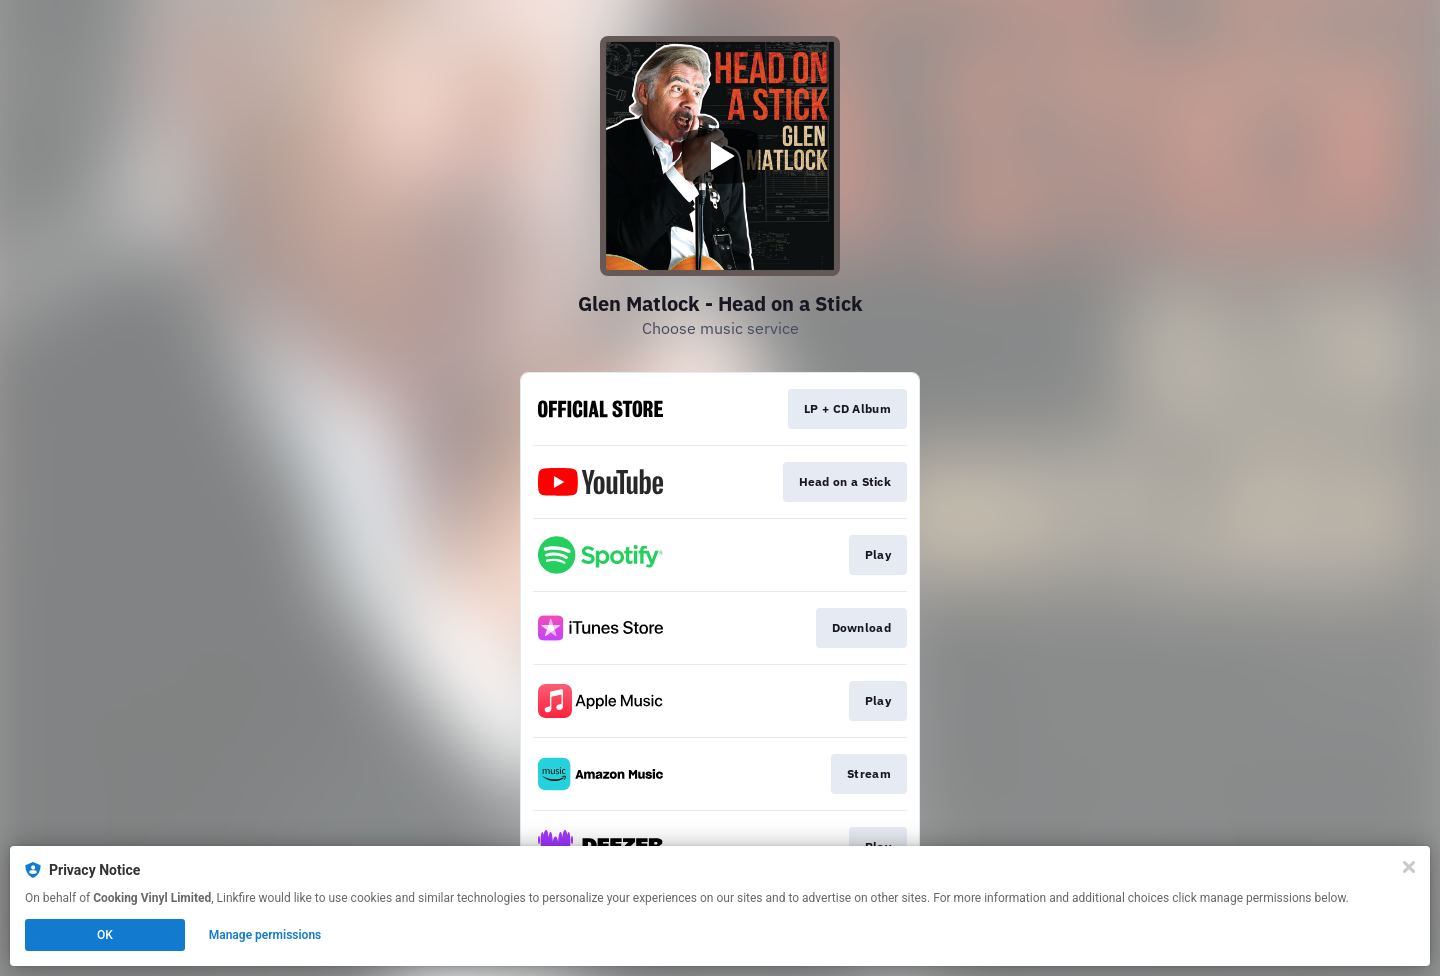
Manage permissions (265, 935)
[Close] (1409, 867)
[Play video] (720, 156)
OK (105, 935)
